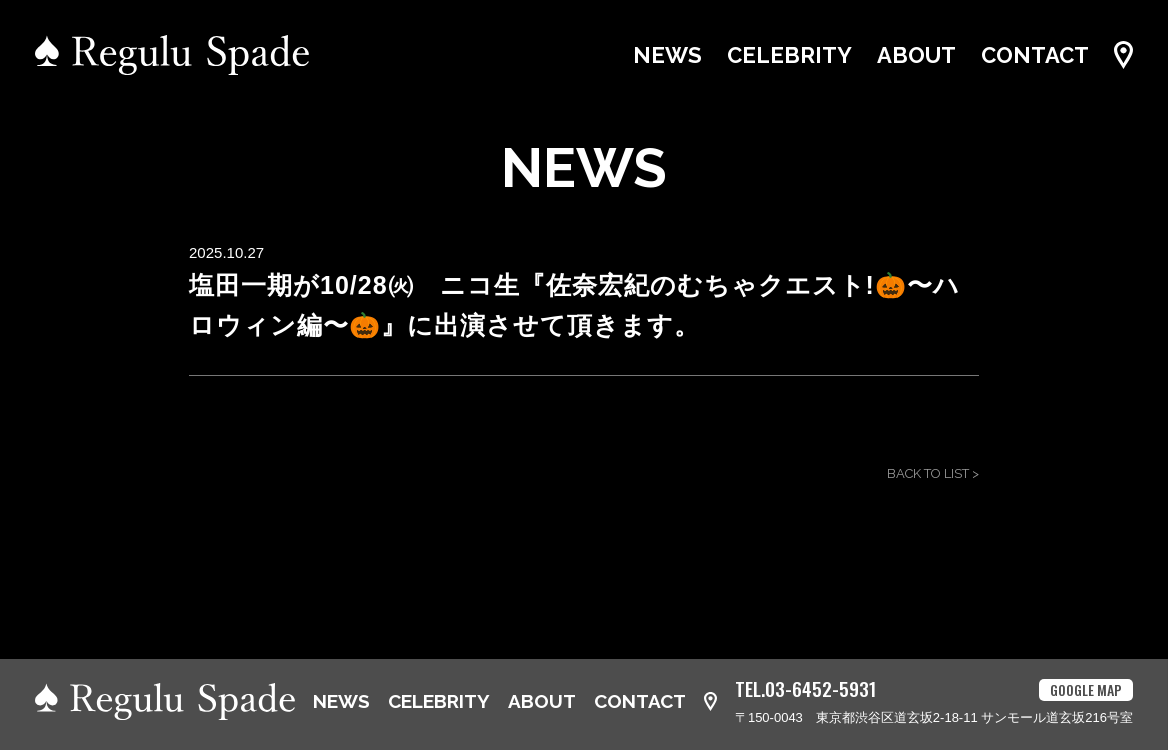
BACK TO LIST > (933, 473)
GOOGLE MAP (1086, 689)
